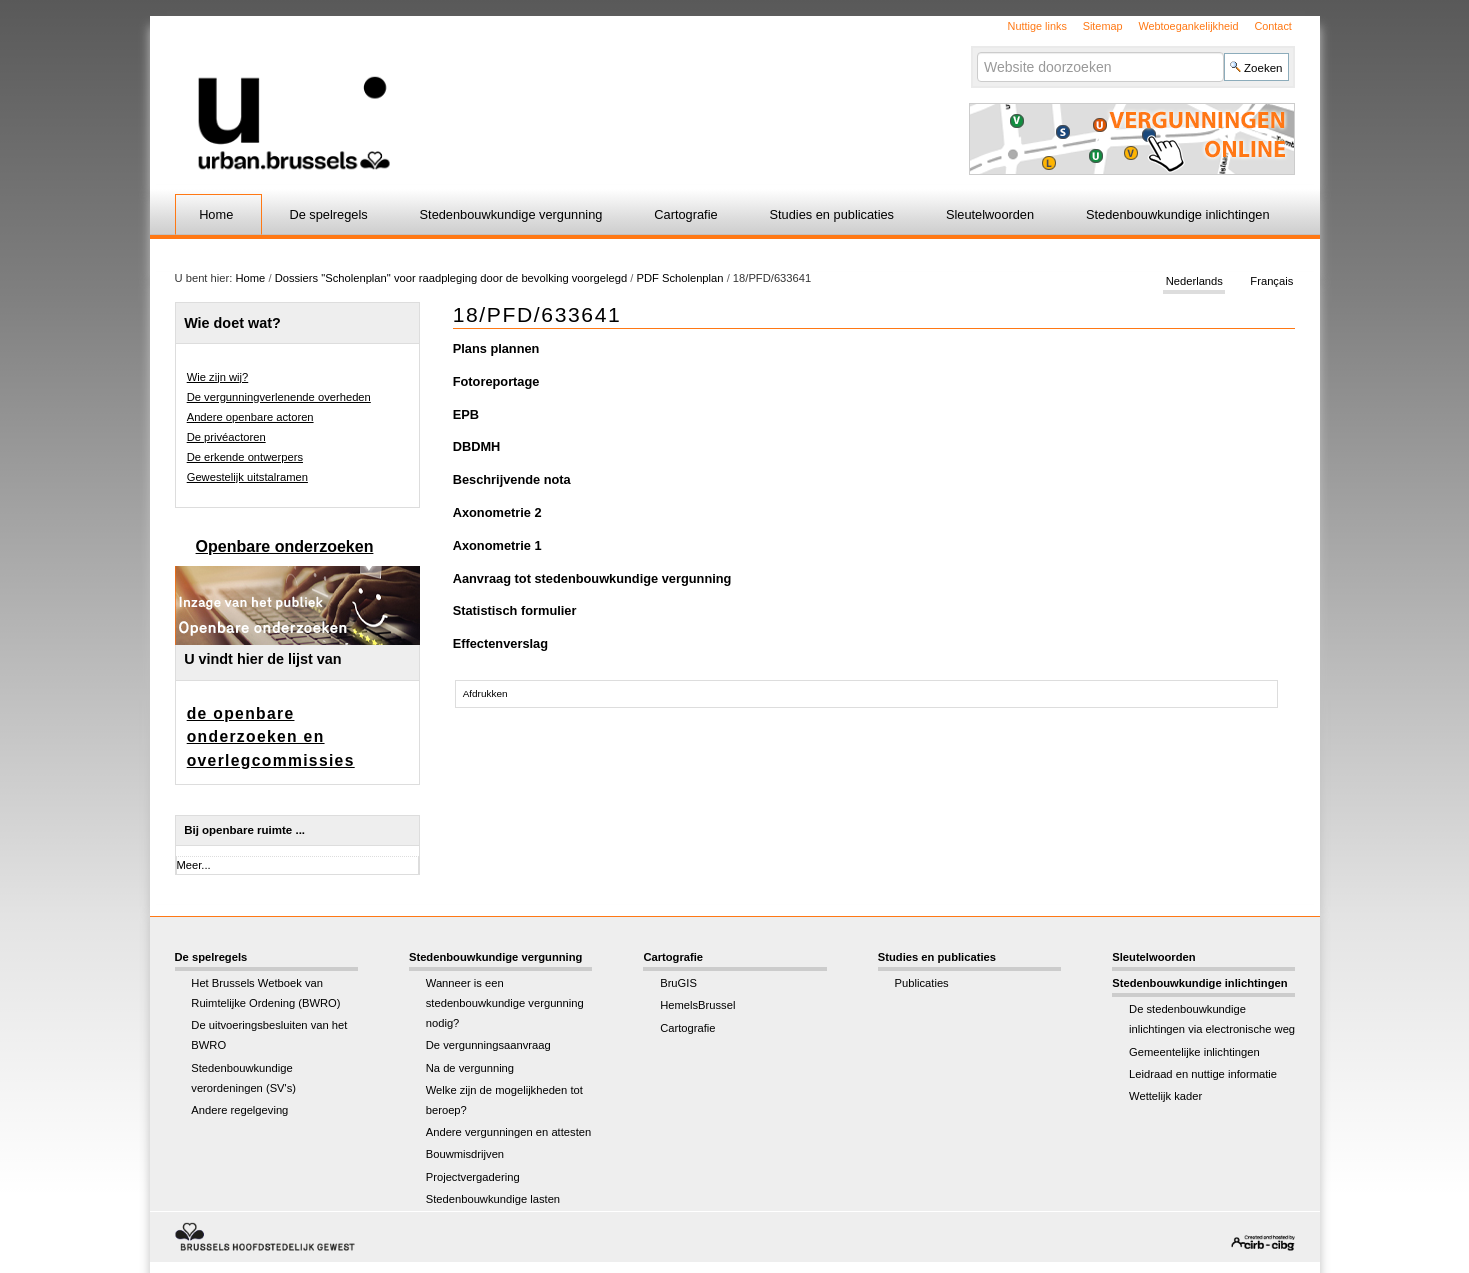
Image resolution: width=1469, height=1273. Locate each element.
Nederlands (1194, 282)
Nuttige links (1037, 26)
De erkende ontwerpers (245, 457)
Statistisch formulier (515, 610)
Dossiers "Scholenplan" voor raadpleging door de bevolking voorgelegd (453, 278)
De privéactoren (226, 437)
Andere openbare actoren (250, 417)
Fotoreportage (496, 381)
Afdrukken (485, 693)
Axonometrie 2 (497, 512)
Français (1271, 282)
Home (216, 214)
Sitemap (1103, 26)
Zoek (976, 51)
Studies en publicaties (832, 214)
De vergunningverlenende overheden (279, 397)
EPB (466, 414)
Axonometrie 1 (497, 545)
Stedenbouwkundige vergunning (511, 214)
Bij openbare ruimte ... (244, 830)
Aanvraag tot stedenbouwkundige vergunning (592, 578)
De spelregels (328, 214)
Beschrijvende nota (512, 479)
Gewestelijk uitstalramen (247, 477)
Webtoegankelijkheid (1188, 26)
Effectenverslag (500, 643)
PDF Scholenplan (679, 278)
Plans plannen (496, 348)
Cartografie (685, 214)
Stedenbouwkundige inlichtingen (1178, 214)
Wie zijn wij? (218, 377)
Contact (1272, 26)
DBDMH (477, 446)
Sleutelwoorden (990, 214)
